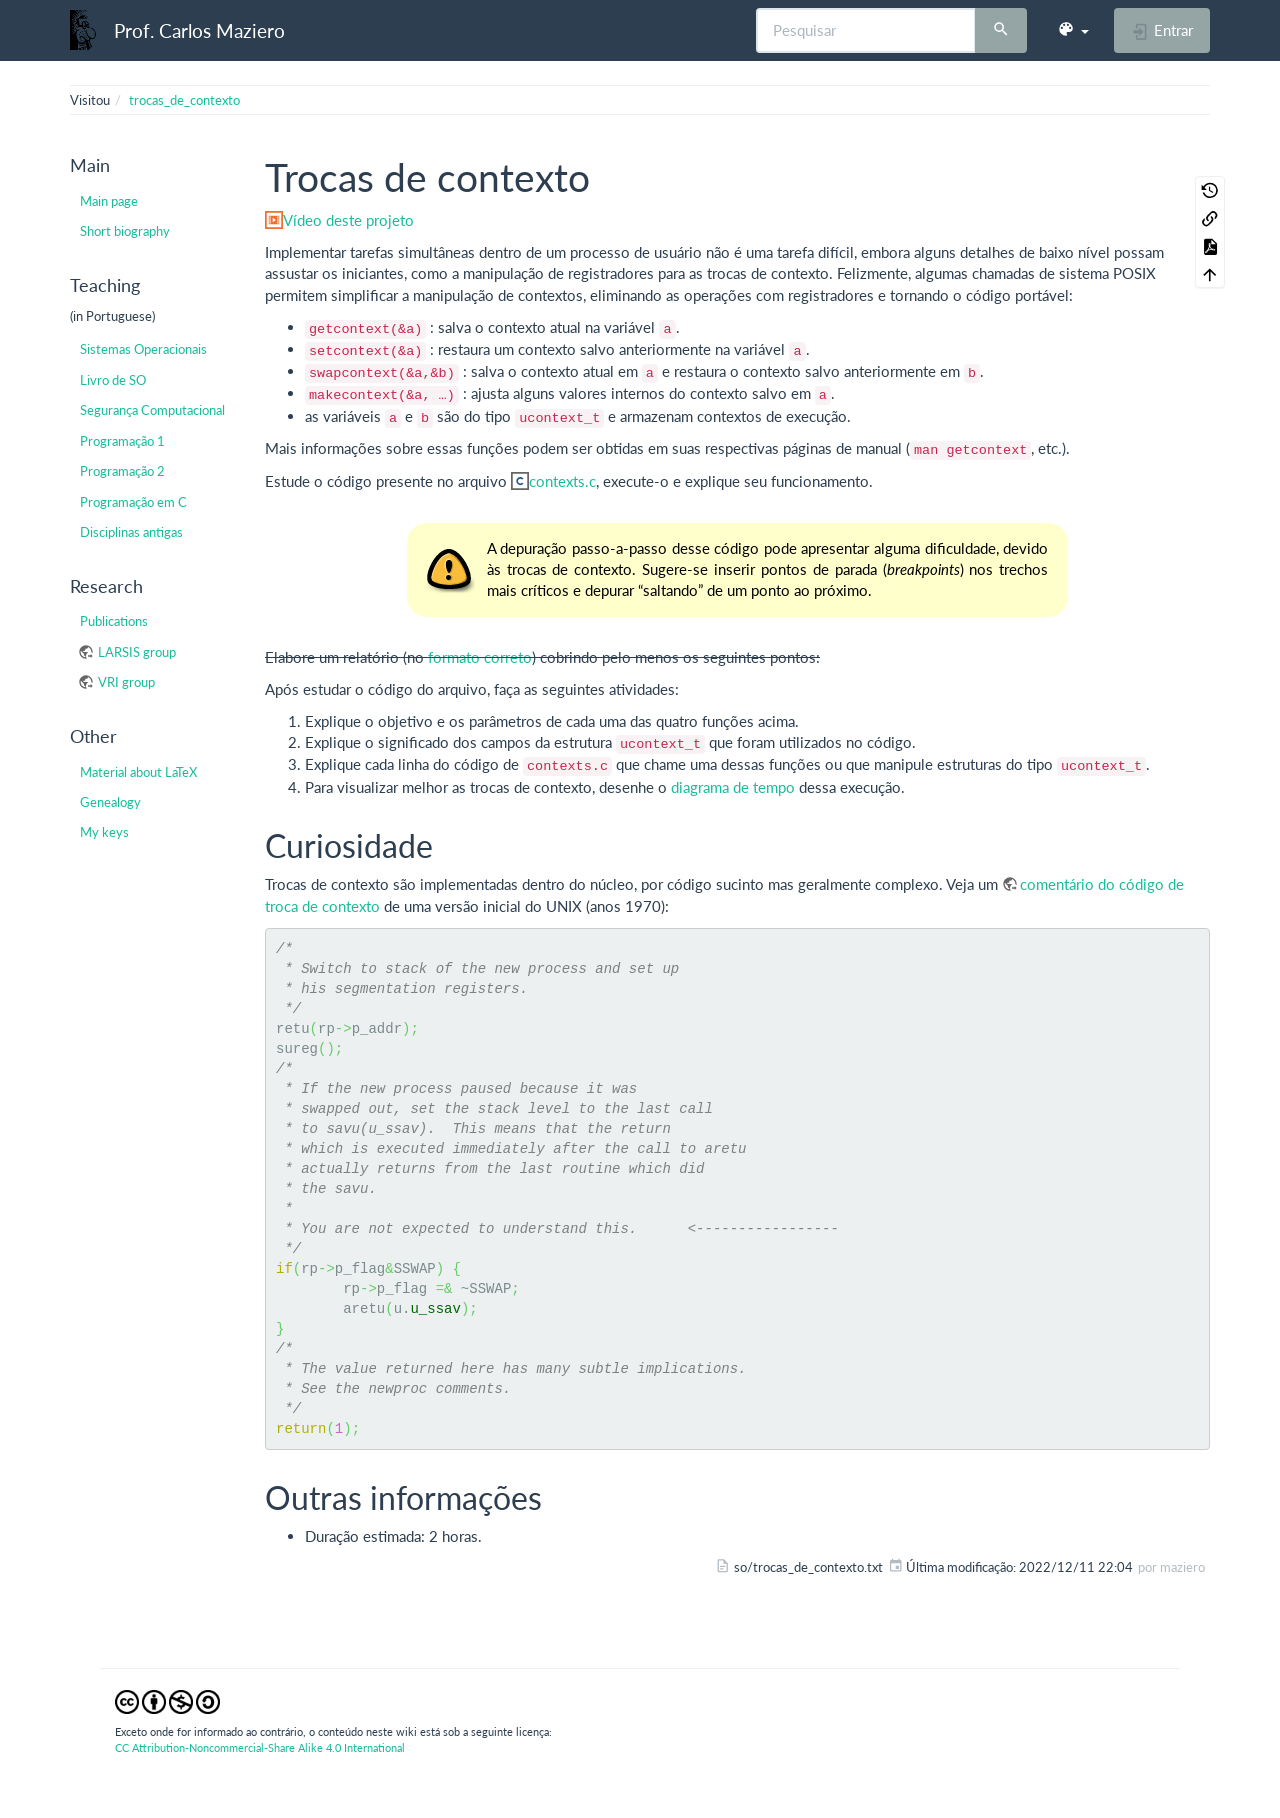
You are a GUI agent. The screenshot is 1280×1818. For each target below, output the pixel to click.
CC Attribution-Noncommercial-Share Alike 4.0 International (260, 1747)
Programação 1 (122, 441)
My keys (104, 832)
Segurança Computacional (152, 410)
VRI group (126, 682)
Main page (109, 201)
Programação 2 (122, 471)
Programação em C (133, 502)
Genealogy (110, 802)
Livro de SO (113, 380)
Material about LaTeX (138, 772)
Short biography (125, 231)
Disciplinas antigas (131, 532)
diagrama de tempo (733, 787)
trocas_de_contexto (184, 100)
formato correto (480, 657)
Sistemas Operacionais (143, 349)
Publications (114, 621)
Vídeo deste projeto (348, 220)
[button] (1073, 30)
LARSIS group (137, 652)
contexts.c (562, 481)
